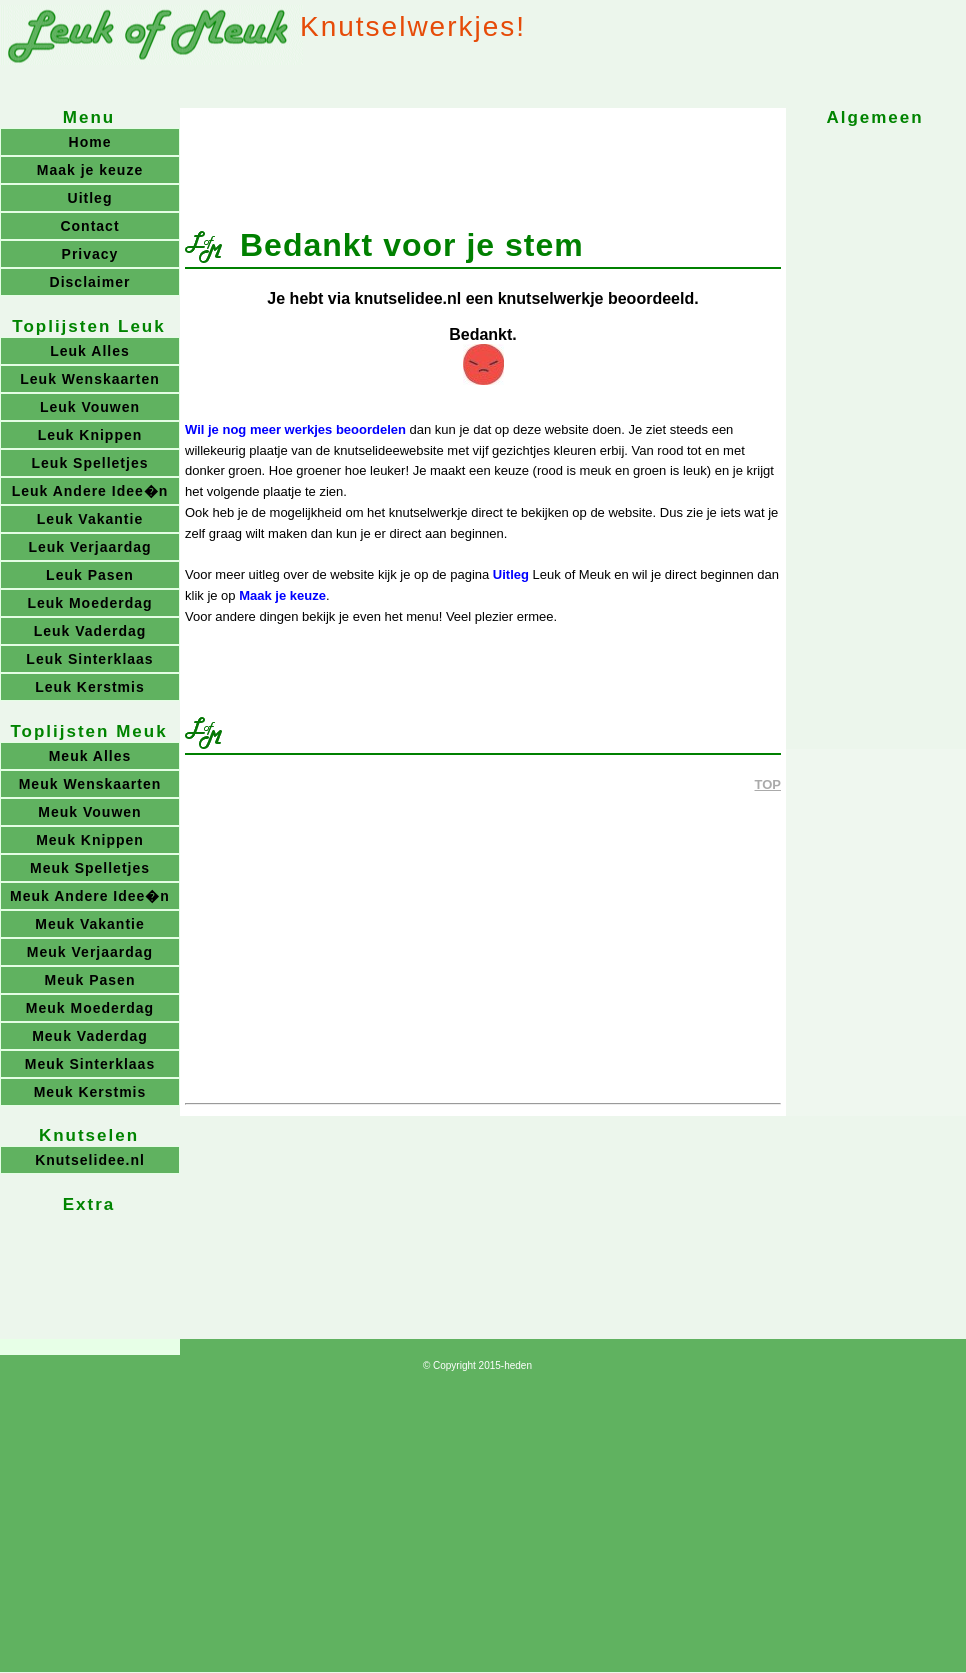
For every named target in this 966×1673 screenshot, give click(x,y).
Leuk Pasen (90, 575)
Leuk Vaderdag (90, 631)
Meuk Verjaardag (90, 952)
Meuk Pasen (90, 980)
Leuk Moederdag (89, 603)
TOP (768, 784)
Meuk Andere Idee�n (90, 896)
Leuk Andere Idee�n (90, 491)
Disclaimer (90, 282)
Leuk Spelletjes (90, 463)
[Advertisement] (483, 158)
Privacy (90, 254)
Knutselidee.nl (90, 1160)
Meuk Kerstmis (90, 1092)
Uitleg (511, 574)
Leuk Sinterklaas (89, 659)
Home (90, 142)
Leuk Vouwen (90, 407)
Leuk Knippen (90, 435)
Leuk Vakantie (90, 519)
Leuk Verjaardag (89, 547)
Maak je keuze (282, 595)
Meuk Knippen (90, 840)
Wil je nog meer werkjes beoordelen (295, 429)
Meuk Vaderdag (90, 1036)
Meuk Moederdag (90, 1008)
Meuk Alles (90, 756)
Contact (89, 226)
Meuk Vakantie (90, 924)
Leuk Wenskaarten (89, 379)
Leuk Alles (90, 351)
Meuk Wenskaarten (90, 784)
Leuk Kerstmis (89, 687)
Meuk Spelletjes (90, 868)
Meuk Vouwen (89, 812)
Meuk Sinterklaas (90, 1064)
